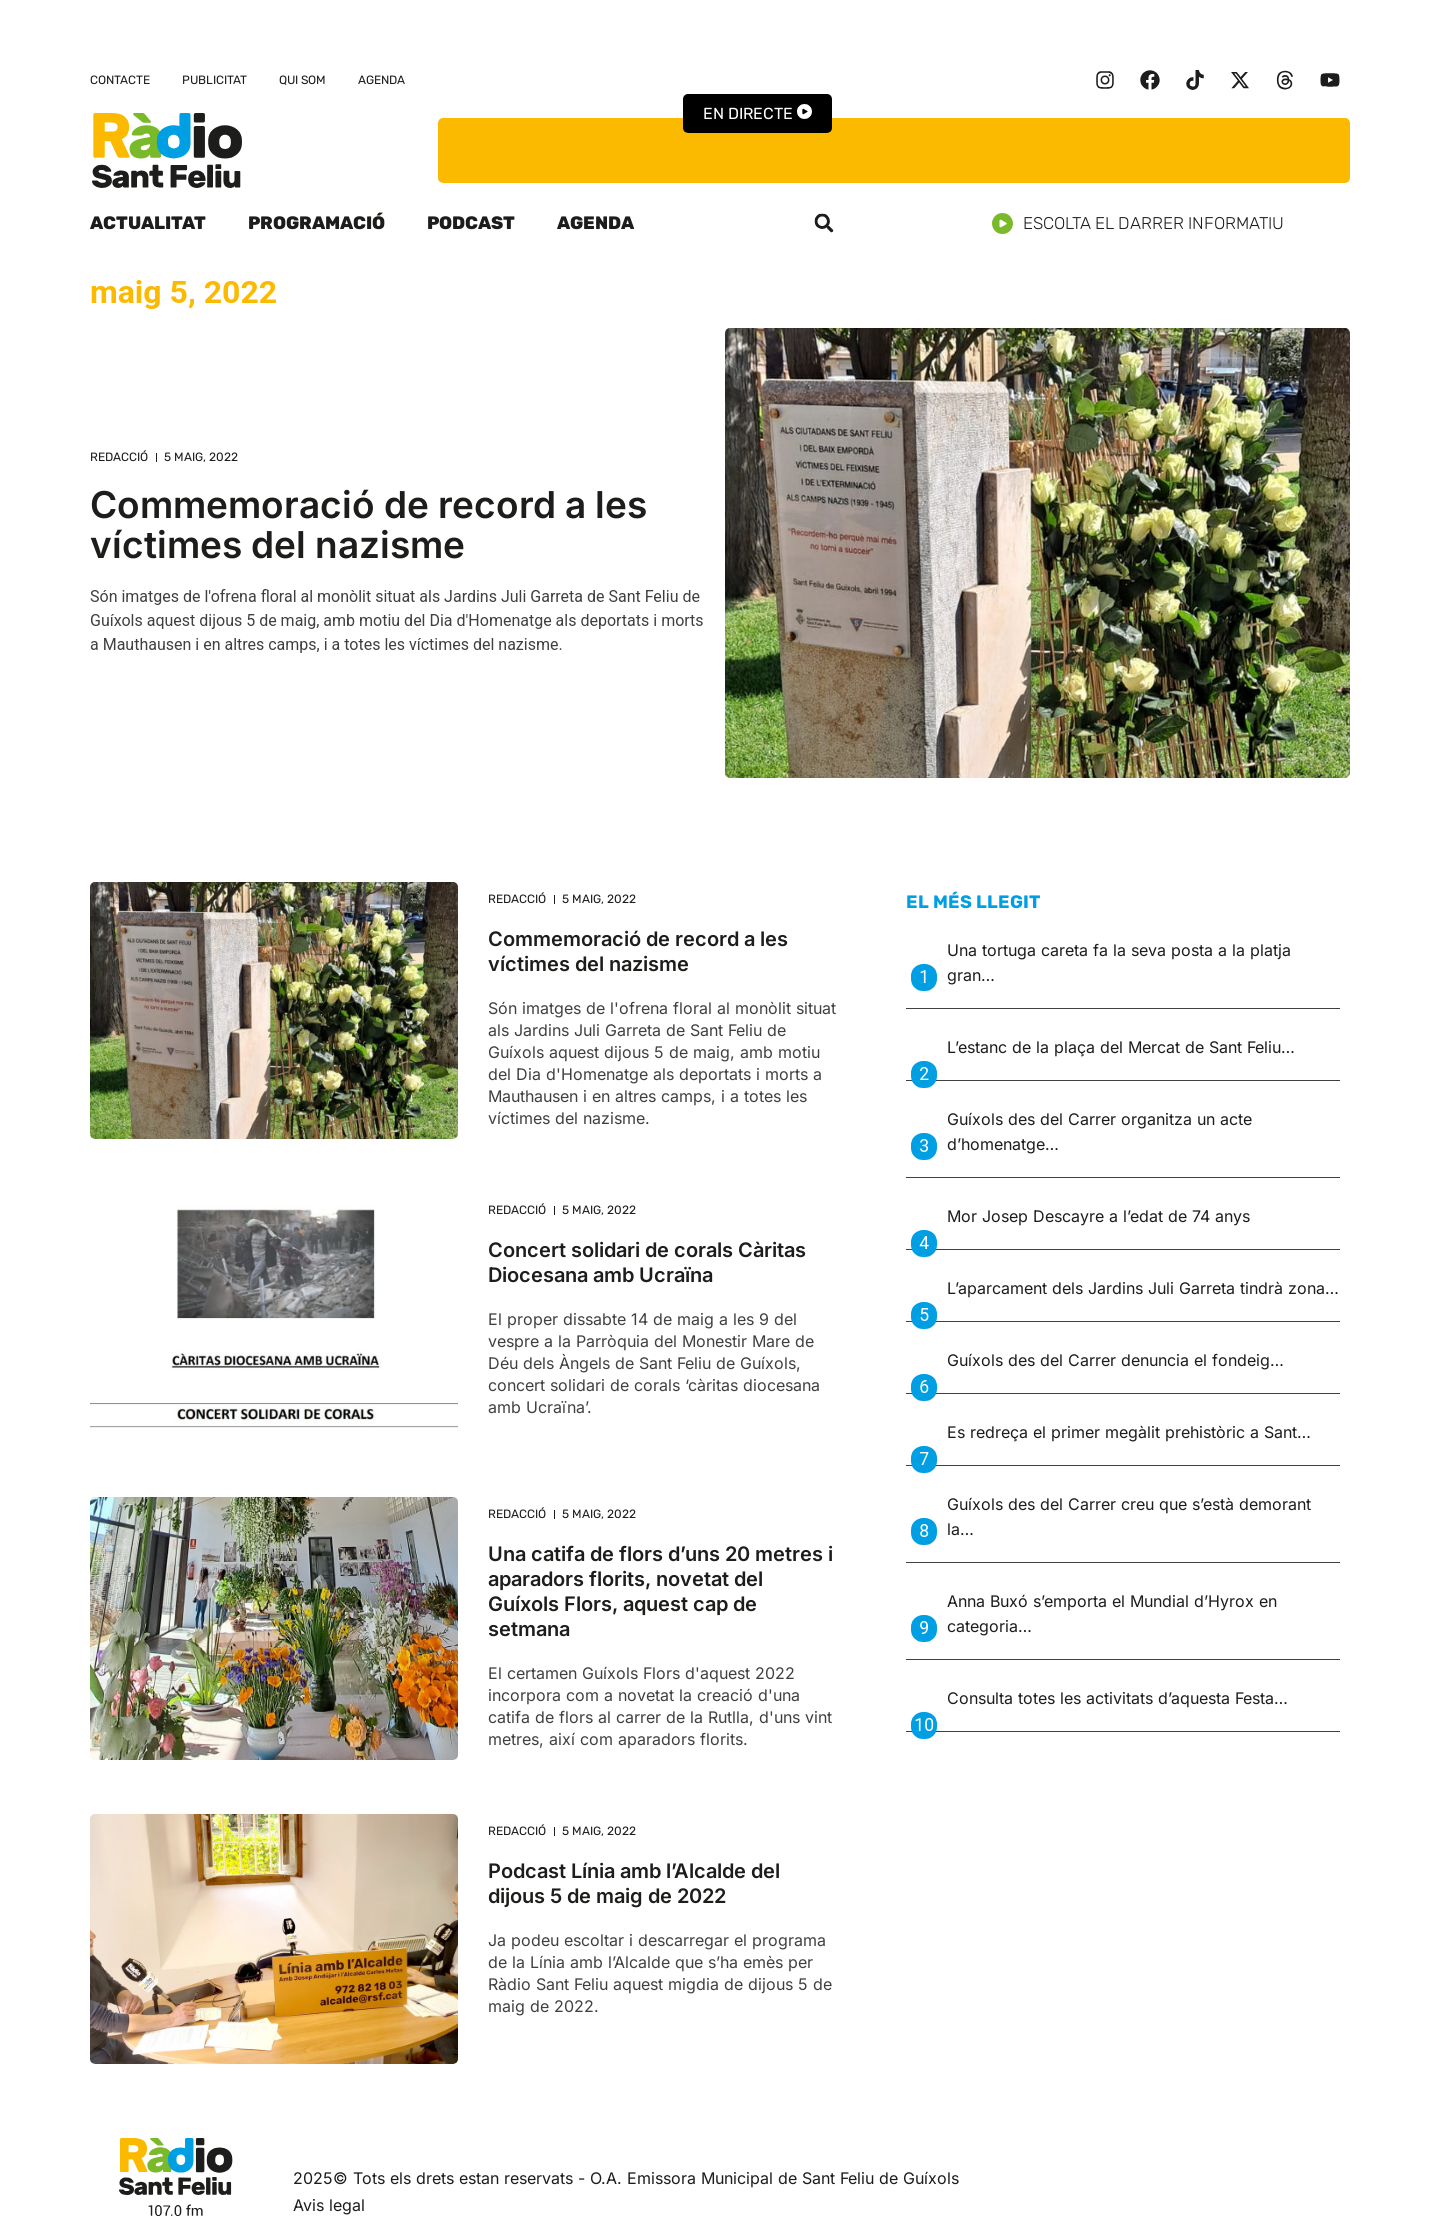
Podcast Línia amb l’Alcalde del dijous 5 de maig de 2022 (634, 1883)
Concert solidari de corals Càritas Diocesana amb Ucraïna (647, 1262)
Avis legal (329, 2205)
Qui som (302, 80)
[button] (824, 223)
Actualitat (148, 223)
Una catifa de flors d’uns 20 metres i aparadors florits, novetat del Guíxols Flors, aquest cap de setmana (660, 1591)
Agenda (381, 80)
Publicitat (214, 80)
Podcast (471, 223)
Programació (316, 223)
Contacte (120, 80)
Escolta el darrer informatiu (1145, 223)
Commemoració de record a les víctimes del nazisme (368, 524)
